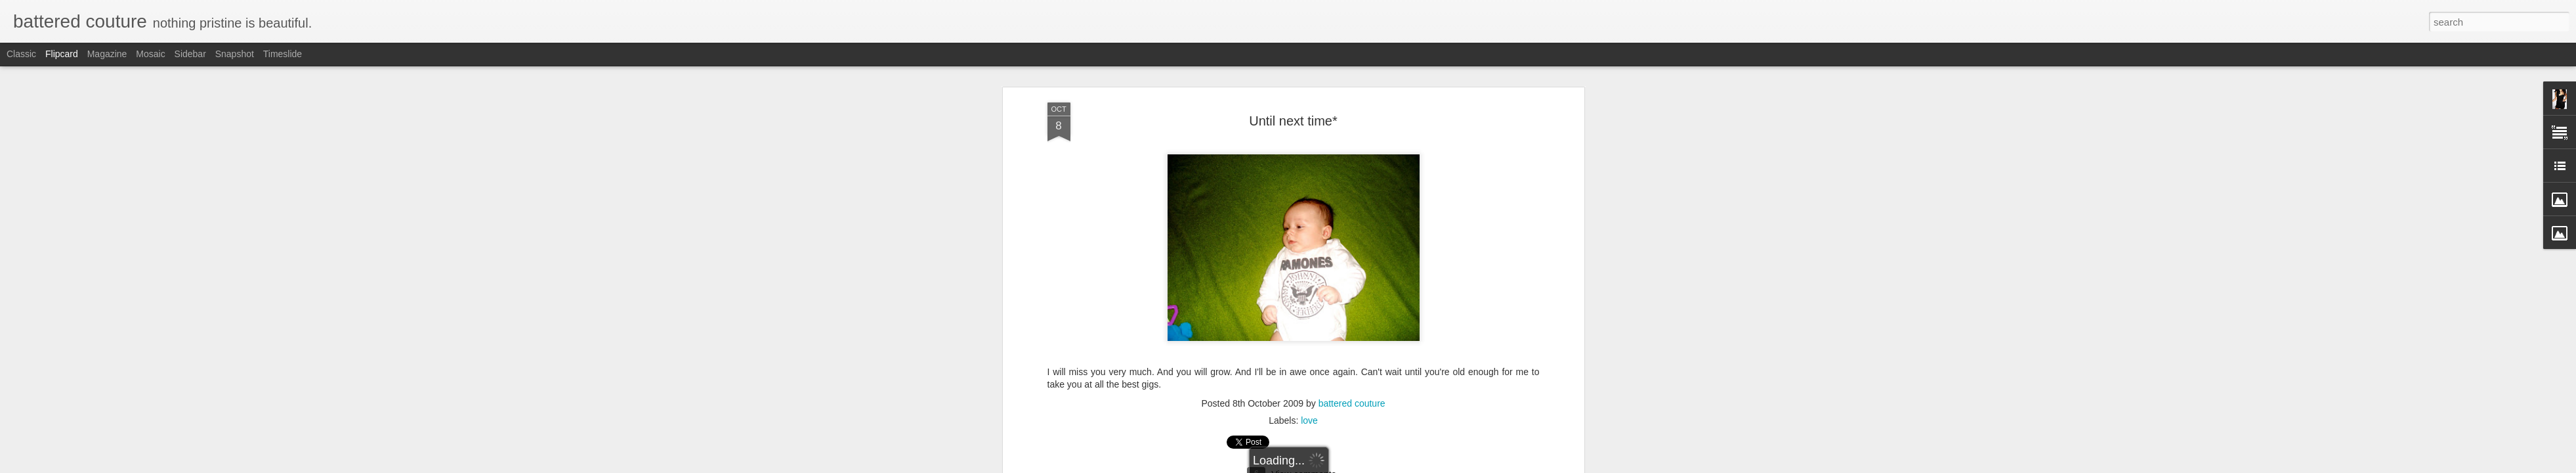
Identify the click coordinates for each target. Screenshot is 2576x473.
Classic (21, 54)
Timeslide (282, 54)
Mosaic (150, 54)
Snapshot (234, 54)
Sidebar (190, 54)
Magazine (107, 54)
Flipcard (61, 54)
